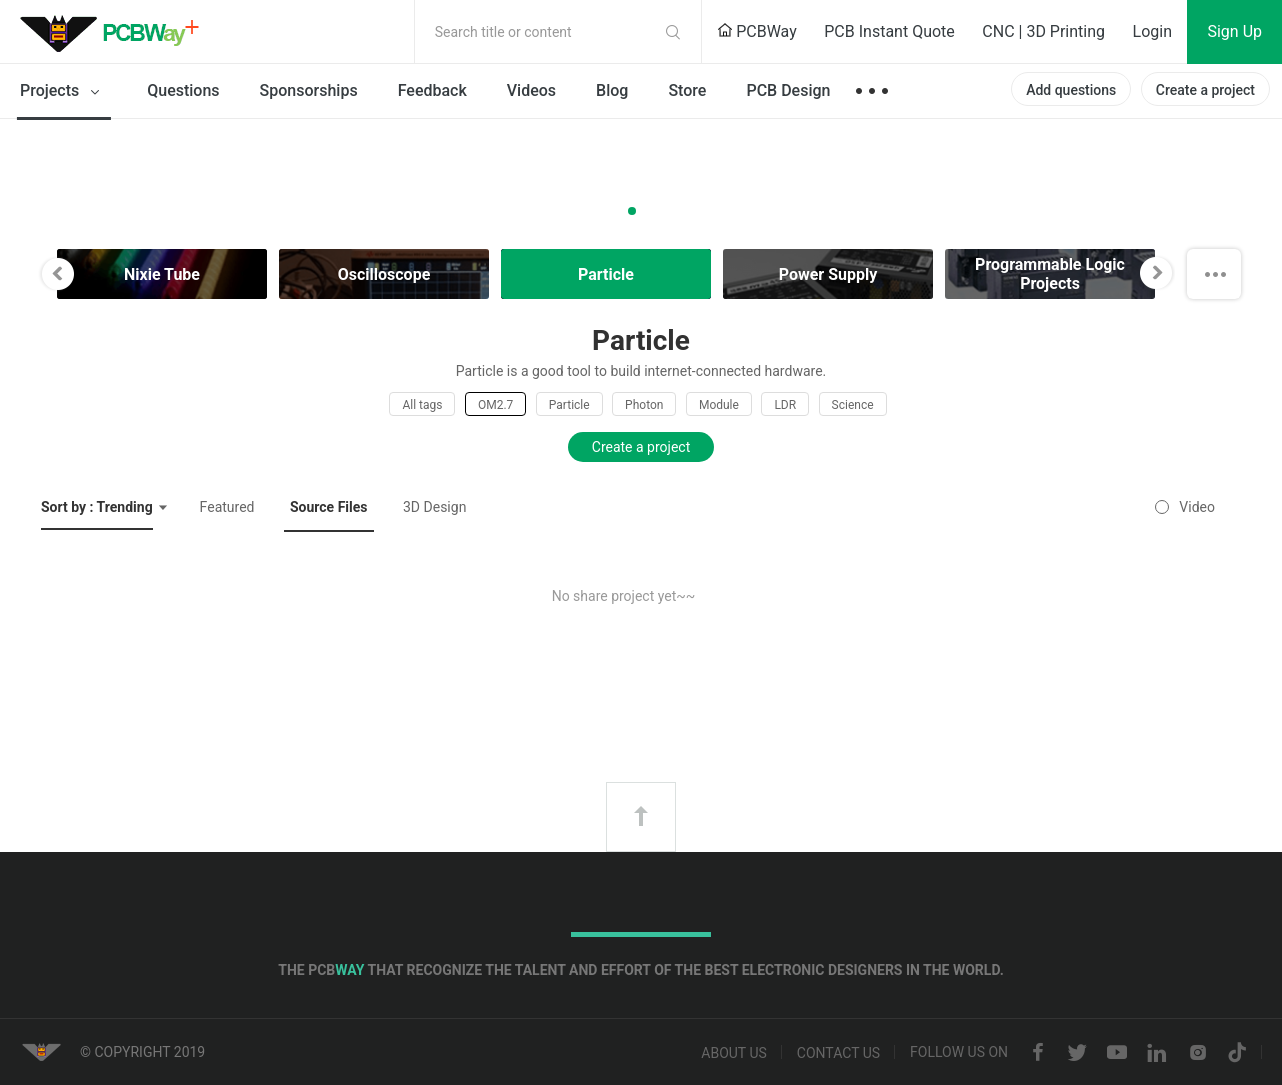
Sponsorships (309, 90)
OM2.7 (495, 405)
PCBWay (757, 31)
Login (1152, 31)
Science (853, 405)
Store (687, 90)
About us (734, 1053)
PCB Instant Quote (889, 31)
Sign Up (1234, 31)
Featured (227, 507)
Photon (644, 405)
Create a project (1205, 90)
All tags (422, 405)
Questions (183, 90)
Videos (531, 90)
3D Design (434, 507)
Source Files (329, 507)
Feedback (432, 90)
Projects (63, 92)
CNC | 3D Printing (1043, 31)
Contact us (838, 1053)
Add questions (1071, 90)
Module (719, 405)
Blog (612, 90)
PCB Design (788, 90)
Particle (569, 405)
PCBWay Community (115, 32)
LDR (785, 405)
